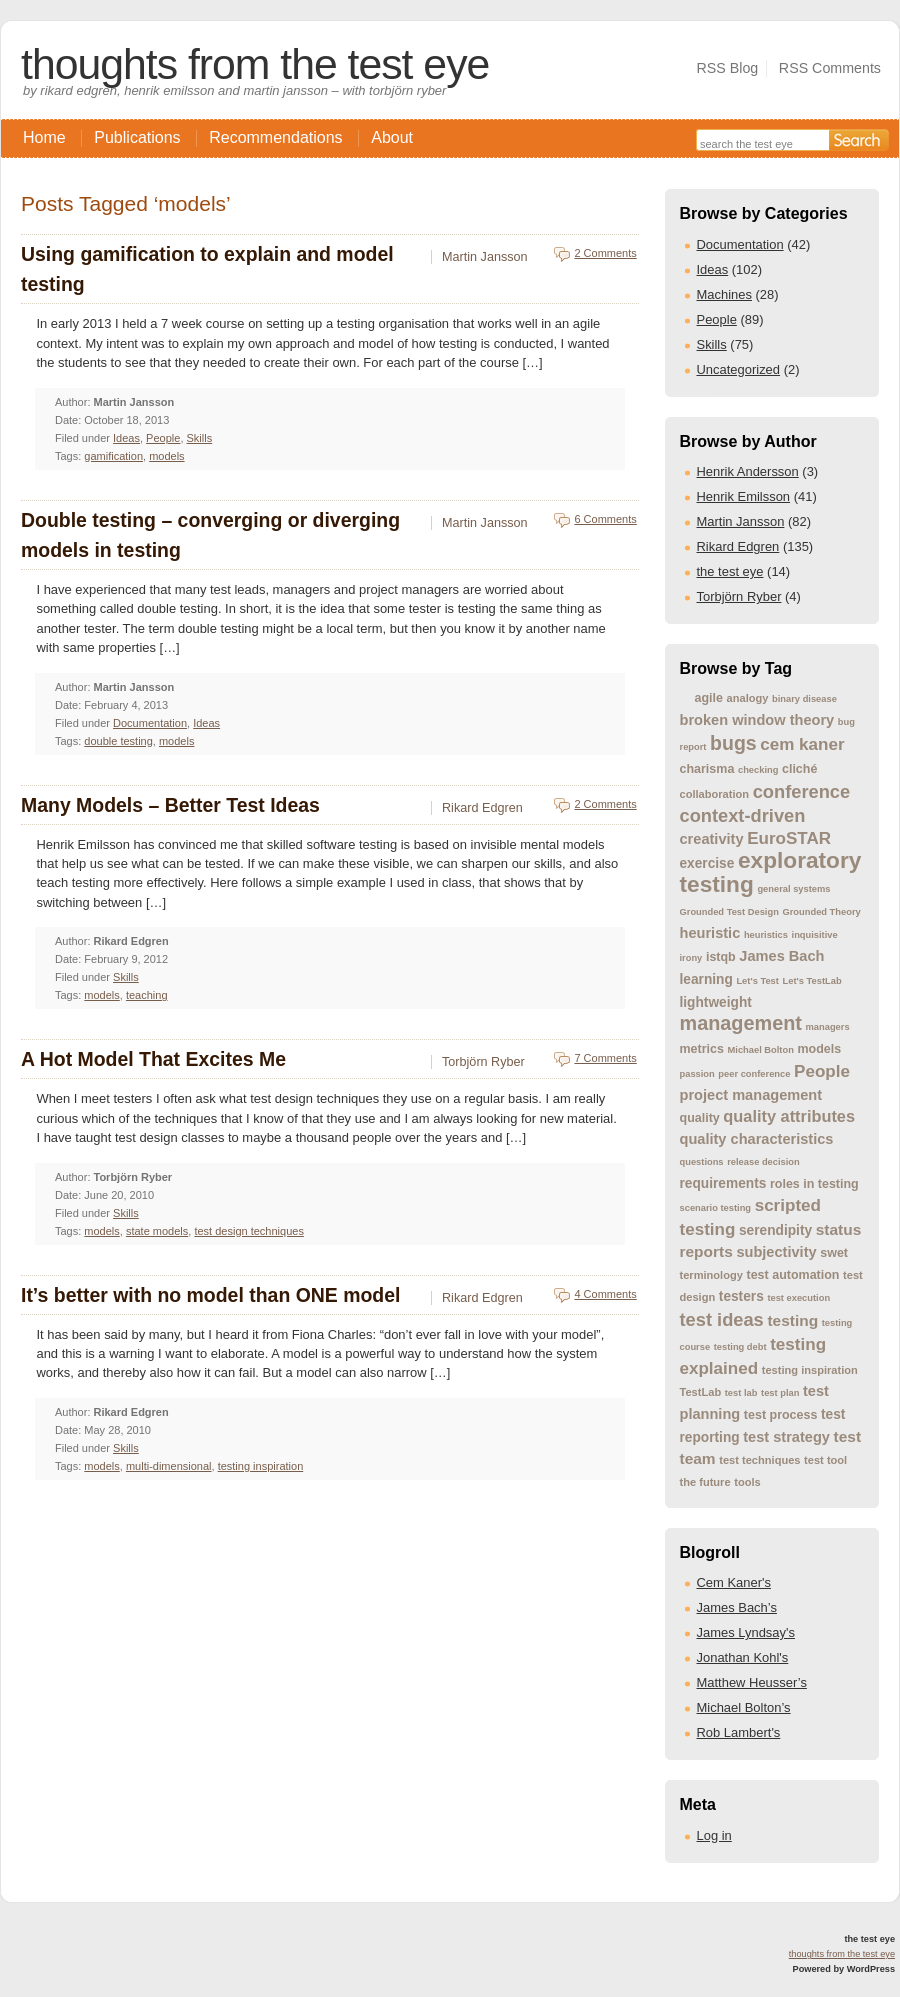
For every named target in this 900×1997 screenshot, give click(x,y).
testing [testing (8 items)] (792, 1320)
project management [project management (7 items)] (751, 1095)
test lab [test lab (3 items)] (741, 1393)
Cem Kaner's (734, 1582)
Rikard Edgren (738, 546)
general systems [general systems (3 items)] (793, 889)
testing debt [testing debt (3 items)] (740, 1347)
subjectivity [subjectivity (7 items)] (776, 1252)
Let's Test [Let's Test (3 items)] (757, 981)
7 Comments (605, 1058)
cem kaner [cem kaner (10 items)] (802, 744)
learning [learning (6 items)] (706, 979)
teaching (147, 995)
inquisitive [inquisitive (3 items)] (815, 935)
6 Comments (605, 519)
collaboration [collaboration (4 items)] (715, 794)
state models (157, 1231)
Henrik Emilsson (744, 496)
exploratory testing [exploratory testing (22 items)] (771, 872)
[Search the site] (762, 142)
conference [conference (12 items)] (801, 791)
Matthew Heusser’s (752, 1682)
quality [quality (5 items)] (700, 1118)
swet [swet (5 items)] (834, 1253)
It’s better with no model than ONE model (210, 1295)
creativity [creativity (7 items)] (712, 839)
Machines (724, 294)
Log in (714, 1835)
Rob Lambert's (739, 1732)
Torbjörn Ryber (739, 596)
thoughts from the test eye (255, 64)
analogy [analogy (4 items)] (748, 698)
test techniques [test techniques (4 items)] (759, 1460)
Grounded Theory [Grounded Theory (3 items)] (821, 912)
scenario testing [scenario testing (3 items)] (716, 1208)
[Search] (859, 140)
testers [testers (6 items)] (741, 1296)
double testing (118, 741)
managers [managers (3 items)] (828, 1027)
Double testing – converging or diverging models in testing (210, 535)
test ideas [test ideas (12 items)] (722, 1319)
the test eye (730, 571)
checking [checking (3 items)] (758, 770)
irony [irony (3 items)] (691, 958)
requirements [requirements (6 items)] (723, 1183)
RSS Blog (727, 68)
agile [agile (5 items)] (709, 698)
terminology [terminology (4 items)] (711, 1275)
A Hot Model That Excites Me (153, 1059)
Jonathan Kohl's (743, 1657)
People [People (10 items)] (822, 1071)
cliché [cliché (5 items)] (799, 769)
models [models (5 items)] (819, 1049)
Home (44, 137)
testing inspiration (261, 1466)
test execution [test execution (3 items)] (798, 1298)
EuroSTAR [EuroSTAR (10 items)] (789, 838)
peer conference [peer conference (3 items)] (754, 1074)
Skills (712, 344)
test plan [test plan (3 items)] (780, 1393)
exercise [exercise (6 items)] (707, 863)
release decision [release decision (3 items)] (763, 1162)
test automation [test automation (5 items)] (793, 1275)
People (717, 319)
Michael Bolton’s (744, 1707)
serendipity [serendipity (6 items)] (775, 1230)
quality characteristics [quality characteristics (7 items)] (757, 1139)
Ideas (713, 269)
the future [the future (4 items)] (705, 1482)
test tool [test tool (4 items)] (825, 1460)
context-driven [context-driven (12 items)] (743, 815)
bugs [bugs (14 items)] (733, 743)
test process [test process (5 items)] (781, 1415)
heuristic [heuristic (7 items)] (710, 933)
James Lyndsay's (746, 1632)
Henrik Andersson (748, 471)
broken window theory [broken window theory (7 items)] (757, 720)
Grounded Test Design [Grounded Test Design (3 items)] (729, 912)
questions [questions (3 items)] (702, 1162)
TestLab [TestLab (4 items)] (701, 1392)
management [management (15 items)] (741, 1023)
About (392, 137)
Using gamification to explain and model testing (207, 269)
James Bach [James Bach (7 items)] (781, 956)
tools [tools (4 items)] (747, 1482)
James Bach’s (737, 1607)
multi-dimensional (169, 1466)
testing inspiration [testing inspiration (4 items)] (810, 1370)
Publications (137, 137)
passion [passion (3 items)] (697, 1074)
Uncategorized (739, 369)
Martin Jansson (741, 521)
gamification (113, 456)
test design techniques (248, 1231)
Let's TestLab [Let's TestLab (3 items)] (812, 981)
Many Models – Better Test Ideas (170, 805)
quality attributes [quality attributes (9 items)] (789, 1116)
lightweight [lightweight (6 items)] (716, 1002)
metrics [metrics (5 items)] (702, 1049)
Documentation (740, 244)
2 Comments (605, 253)
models (166, 456)
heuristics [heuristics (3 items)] (766, 935)
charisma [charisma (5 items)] (707, 769)
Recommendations (275, 137)
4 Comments (605, 1294)
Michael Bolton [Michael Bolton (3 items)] (761, 1050)
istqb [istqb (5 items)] (721, 957)
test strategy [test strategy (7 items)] (786, 1437)
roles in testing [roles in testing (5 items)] (814, 1184)
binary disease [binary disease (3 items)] (804, 699)
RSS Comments (830, 68)
